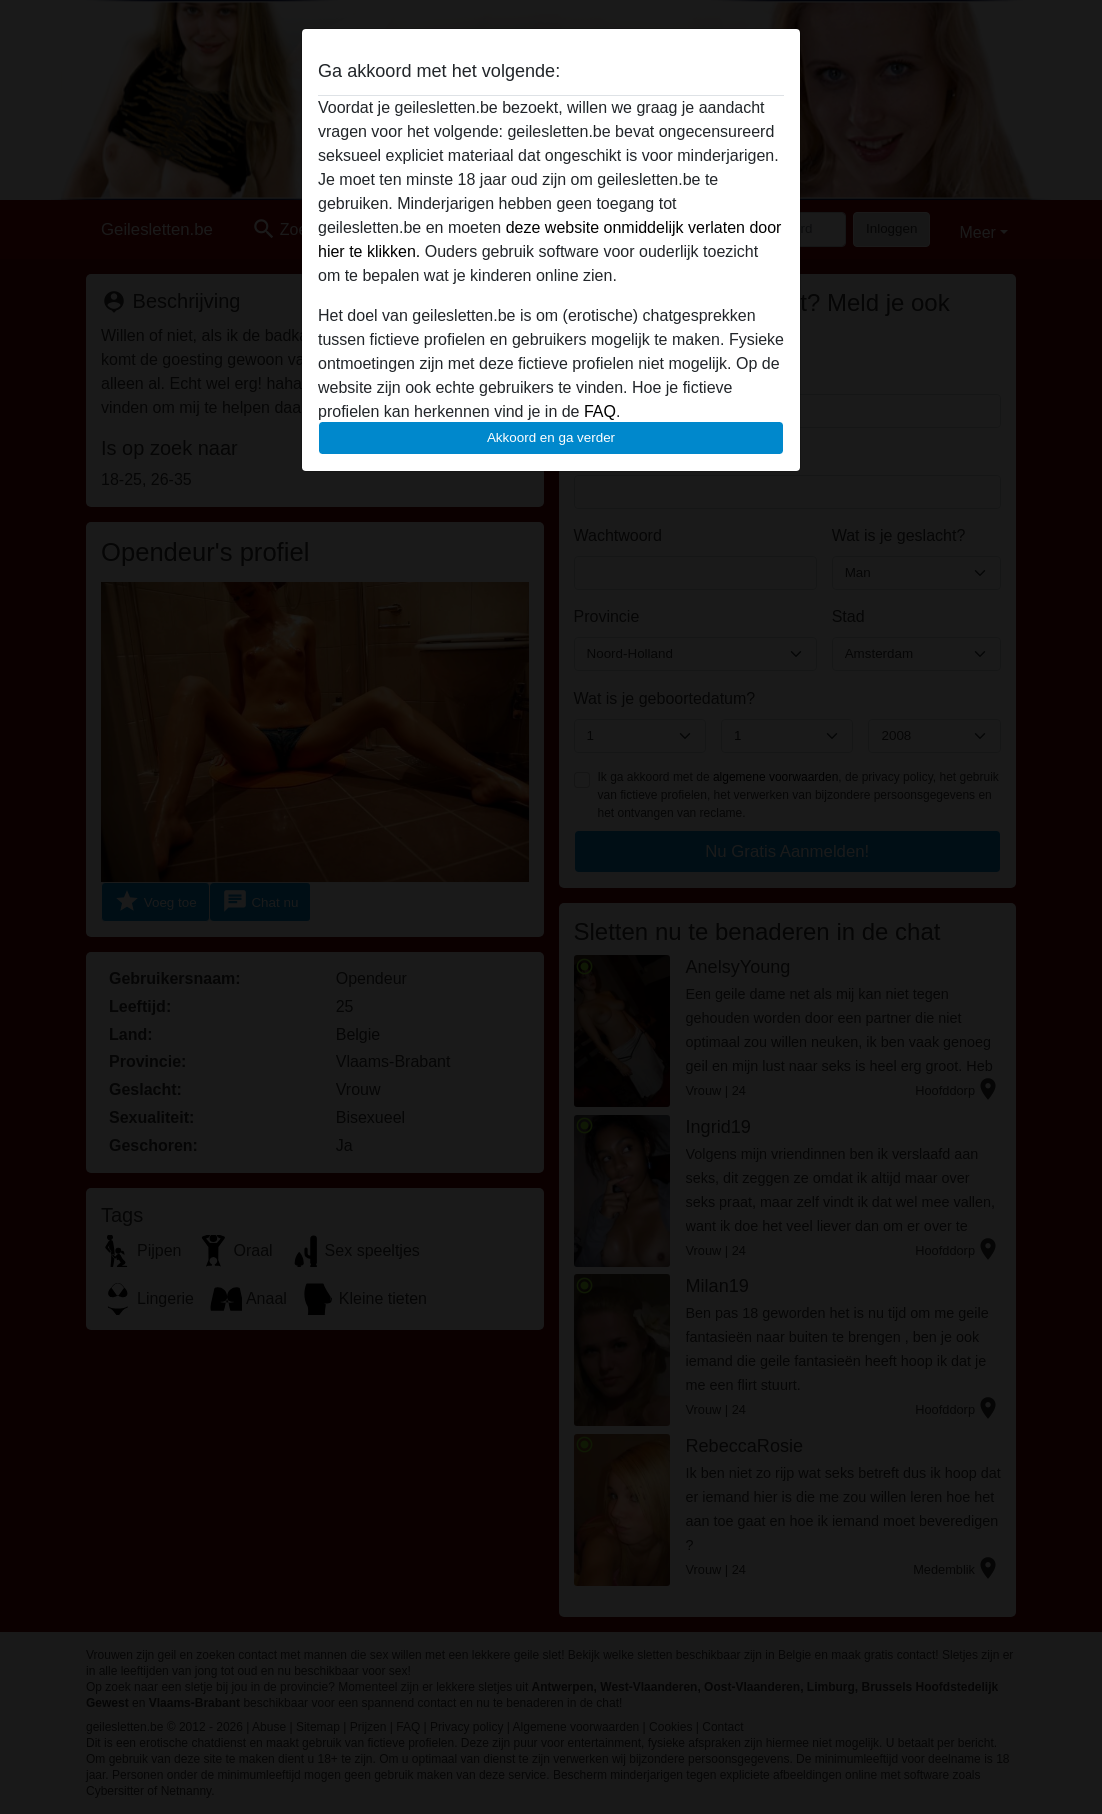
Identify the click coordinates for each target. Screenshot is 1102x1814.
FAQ (600, 411)
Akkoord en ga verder (551, 437)
